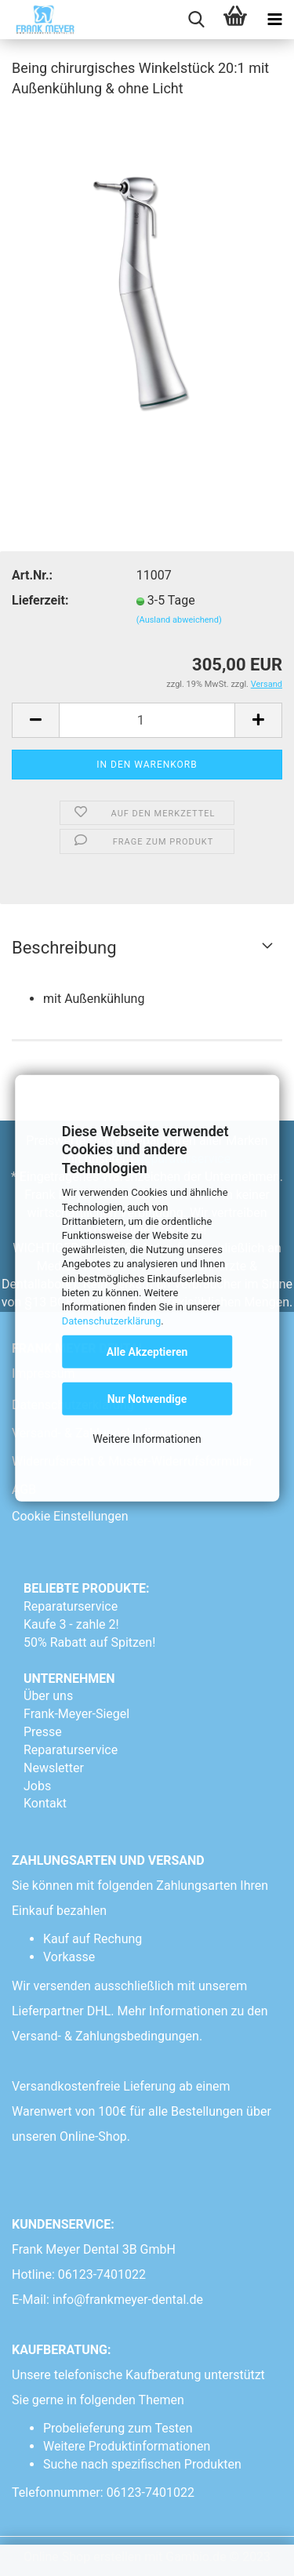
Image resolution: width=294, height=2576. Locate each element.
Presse (43, 1731)
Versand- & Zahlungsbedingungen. (108, 2036)
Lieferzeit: (40, 600)
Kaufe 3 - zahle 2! (71, 1624)
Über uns (48, 1695)
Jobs (37, 1785)
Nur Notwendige (147, 1399)
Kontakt (45, 1803)
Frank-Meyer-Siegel (76, 1713)
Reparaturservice (71, 1606)
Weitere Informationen (147, 1439)
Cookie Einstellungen (70, 1516)
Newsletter (54, 1767)
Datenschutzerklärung (112, 1321)
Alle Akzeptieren (147, 1352)
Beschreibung (64, 947)
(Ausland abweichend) (179, 620)
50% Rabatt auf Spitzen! (89, 1642)
